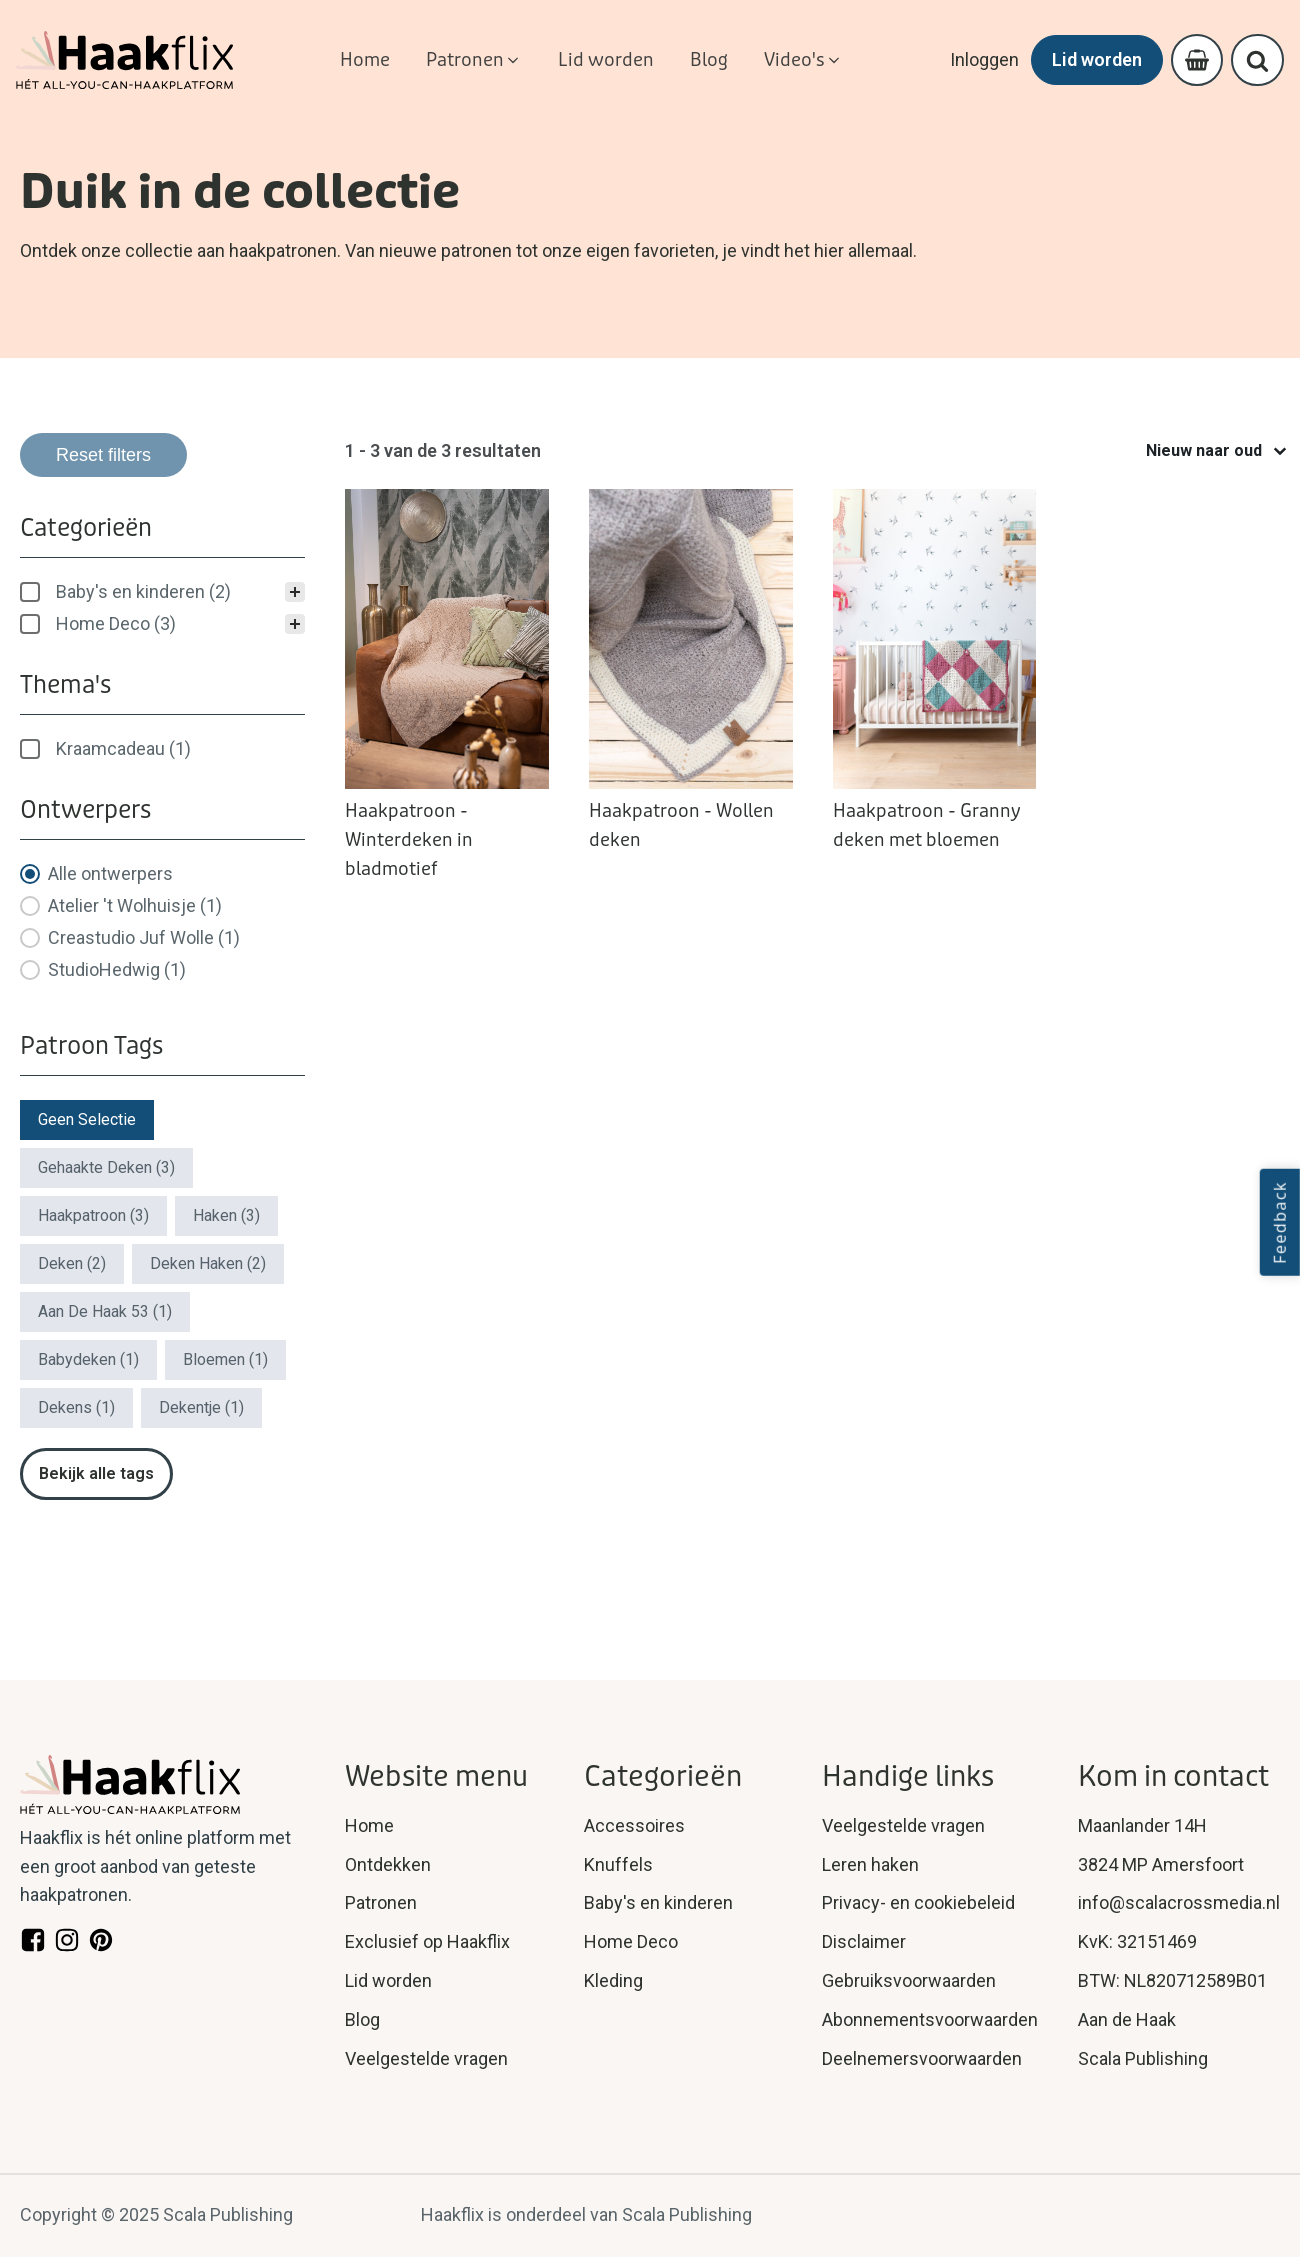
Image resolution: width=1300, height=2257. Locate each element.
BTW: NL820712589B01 (1172, 1980)
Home (369, 1825)
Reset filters (103, 455)
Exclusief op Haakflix (427, 1941)
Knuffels (618, 1864)
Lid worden (1094, 59)
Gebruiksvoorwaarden (909, 1980)
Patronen (381, 1902)
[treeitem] (162, 592)
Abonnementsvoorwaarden (930, 2019)
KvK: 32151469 (1137, 1941)
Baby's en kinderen (658, 1902)
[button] (474, 60)
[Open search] (1257, 60)
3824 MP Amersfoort (1161, 1864)
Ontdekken (388, 1864)
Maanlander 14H (1142, 1825)
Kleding (613, 1980)
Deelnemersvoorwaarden (922, 2058)
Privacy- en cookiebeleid (918, 1902)
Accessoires (634, 1825)
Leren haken (870, 1864)
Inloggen (981, 59)
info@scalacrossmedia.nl (1179, 1902)
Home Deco (631, 1941)
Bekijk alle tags (96, 1473)
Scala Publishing (1143, 2058)
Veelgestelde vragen (426, 2058)
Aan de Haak (1127, 2019)
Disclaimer (864, 1941)
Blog (362, 2019)
